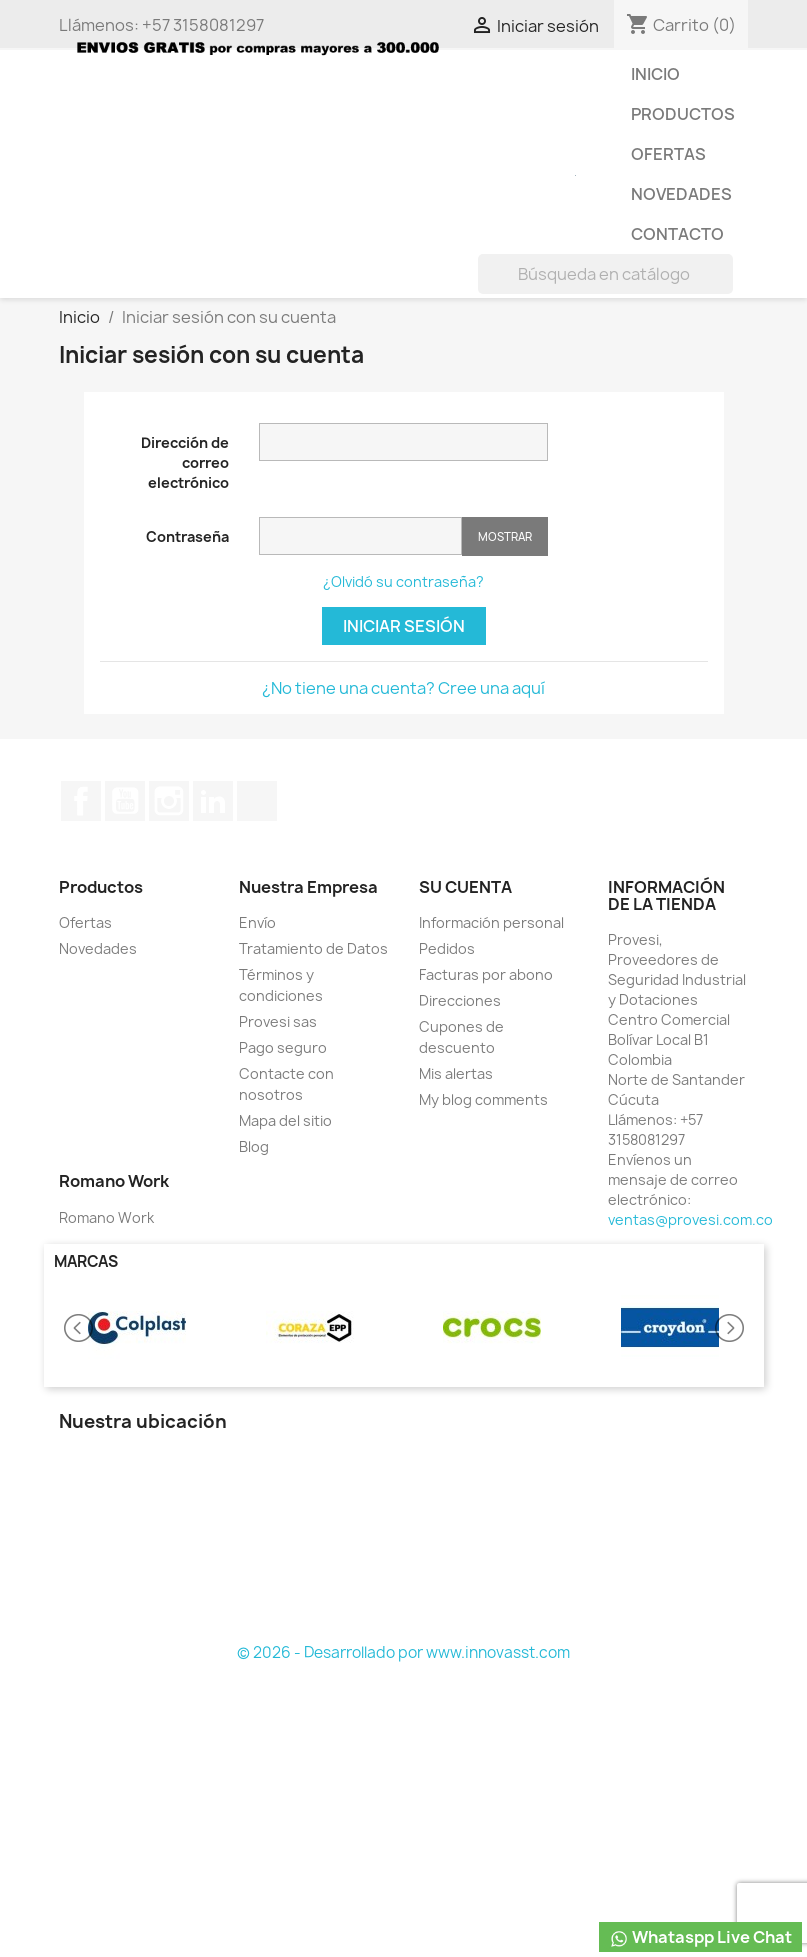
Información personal (491, 922)
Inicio (655, 74)
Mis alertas (456, 1073)
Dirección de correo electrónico (185, 462)
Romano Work (106, 1217)
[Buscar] (605, 274)
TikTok (257, 801)
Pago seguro (283, 1047)
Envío (257, 922)
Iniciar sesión (404, 626)
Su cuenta (465, 887)
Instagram (169, 801)
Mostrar (505, 536)
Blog (254, 1146)
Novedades (681, 194)
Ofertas (668, 154)
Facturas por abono (486, 974)
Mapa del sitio (285, 1120)
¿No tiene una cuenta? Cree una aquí (403, 688)
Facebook (81, 801)
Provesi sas (278, 1021)
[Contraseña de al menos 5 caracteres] (360, 536)
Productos (683, 114)
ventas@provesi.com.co (690, 1219)
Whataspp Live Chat (700, 1937)
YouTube (125, 801)
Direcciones (460, 1000)
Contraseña (187, 536)
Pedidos (447, 948)
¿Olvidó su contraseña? (403, 581)
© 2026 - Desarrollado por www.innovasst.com (403, 1652)
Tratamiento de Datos (313, 948)
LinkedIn (213, 801)
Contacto (677, 234)
